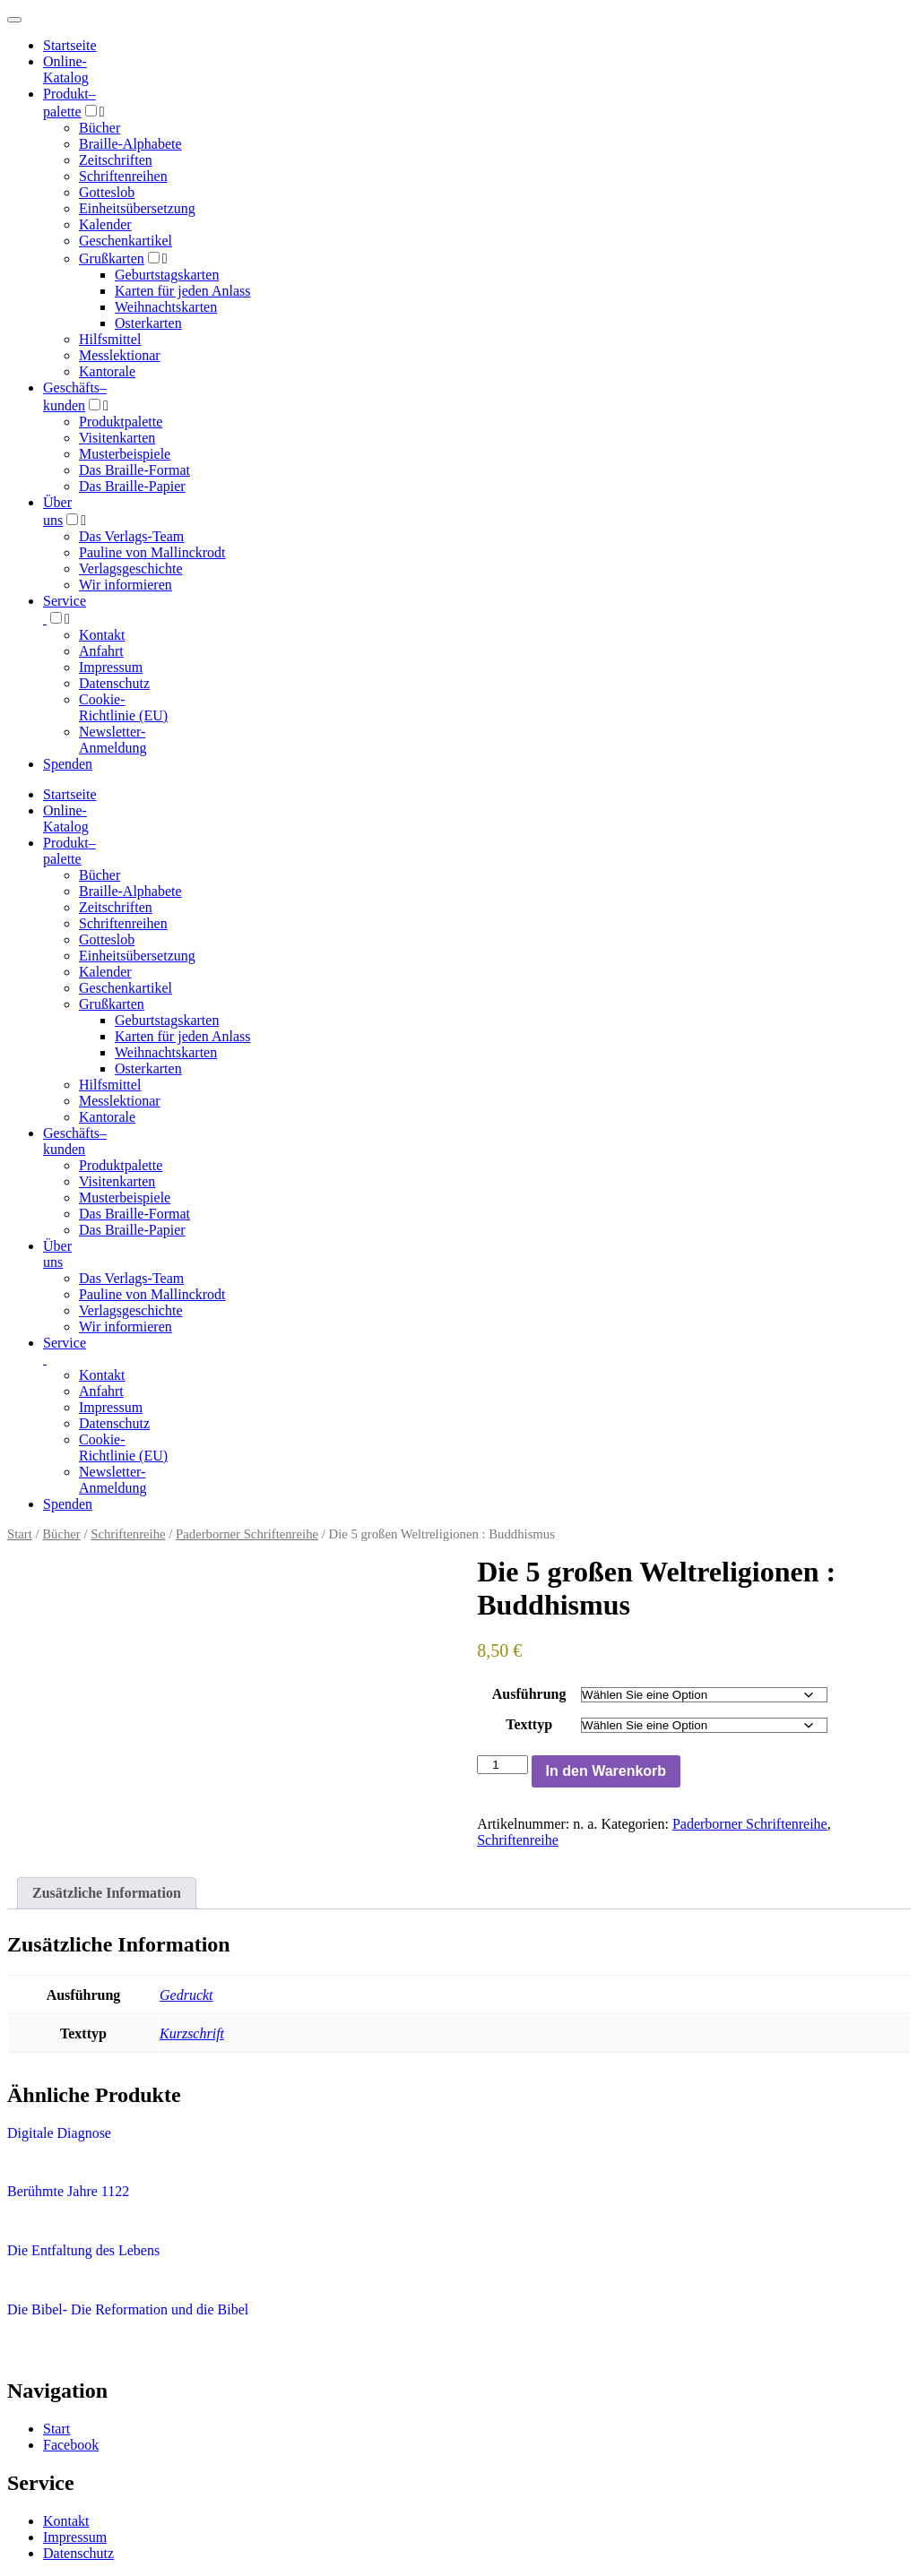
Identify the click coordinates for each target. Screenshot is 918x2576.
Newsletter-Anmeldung (113, 739)
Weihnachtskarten (166, 306)
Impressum (111, 667)
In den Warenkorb (606, 1771)
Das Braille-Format (134, 470)
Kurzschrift (192, 2033)
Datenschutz (114, 683)
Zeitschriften (115, 160)
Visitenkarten (117, 437)
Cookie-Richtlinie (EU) (123, 707)
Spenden (67, 763)
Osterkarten (148, 323)
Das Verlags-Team (131, 536)
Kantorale (107, 371)
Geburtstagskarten (167, 274)
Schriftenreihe (128, 1534)
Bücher (99, 127)
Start (19, 1534)
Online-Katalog (66, 69)
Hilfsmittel (110, 339)
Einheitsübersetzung (137, 208)
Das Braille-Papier (132, 486)
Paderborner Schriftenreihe (247, 1534)
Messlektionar (119, 355)
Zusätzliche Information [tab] (106, 1892)
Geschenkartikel (125, 240)
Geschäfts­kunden (75, 1141)
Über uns (57, 1254)
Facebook (71, 2444)
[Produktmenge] (502, 1764)
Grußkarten (111, 258)
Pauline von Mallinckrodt (152, 552)
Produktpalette (120, 421)
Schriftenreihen (123, 176)
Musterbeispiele (124, 453)
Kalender (105, 224)
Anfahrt (101, 651)
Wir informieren (125, 584)
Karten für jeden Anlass (183, 290)
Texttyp (529, 1724)
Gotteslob (106, 192)
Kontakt (102, 634)
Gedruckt (186, 1995)
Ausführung (529, 1694)
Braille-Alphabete (130, 143)
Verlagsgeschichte (131, 568)
